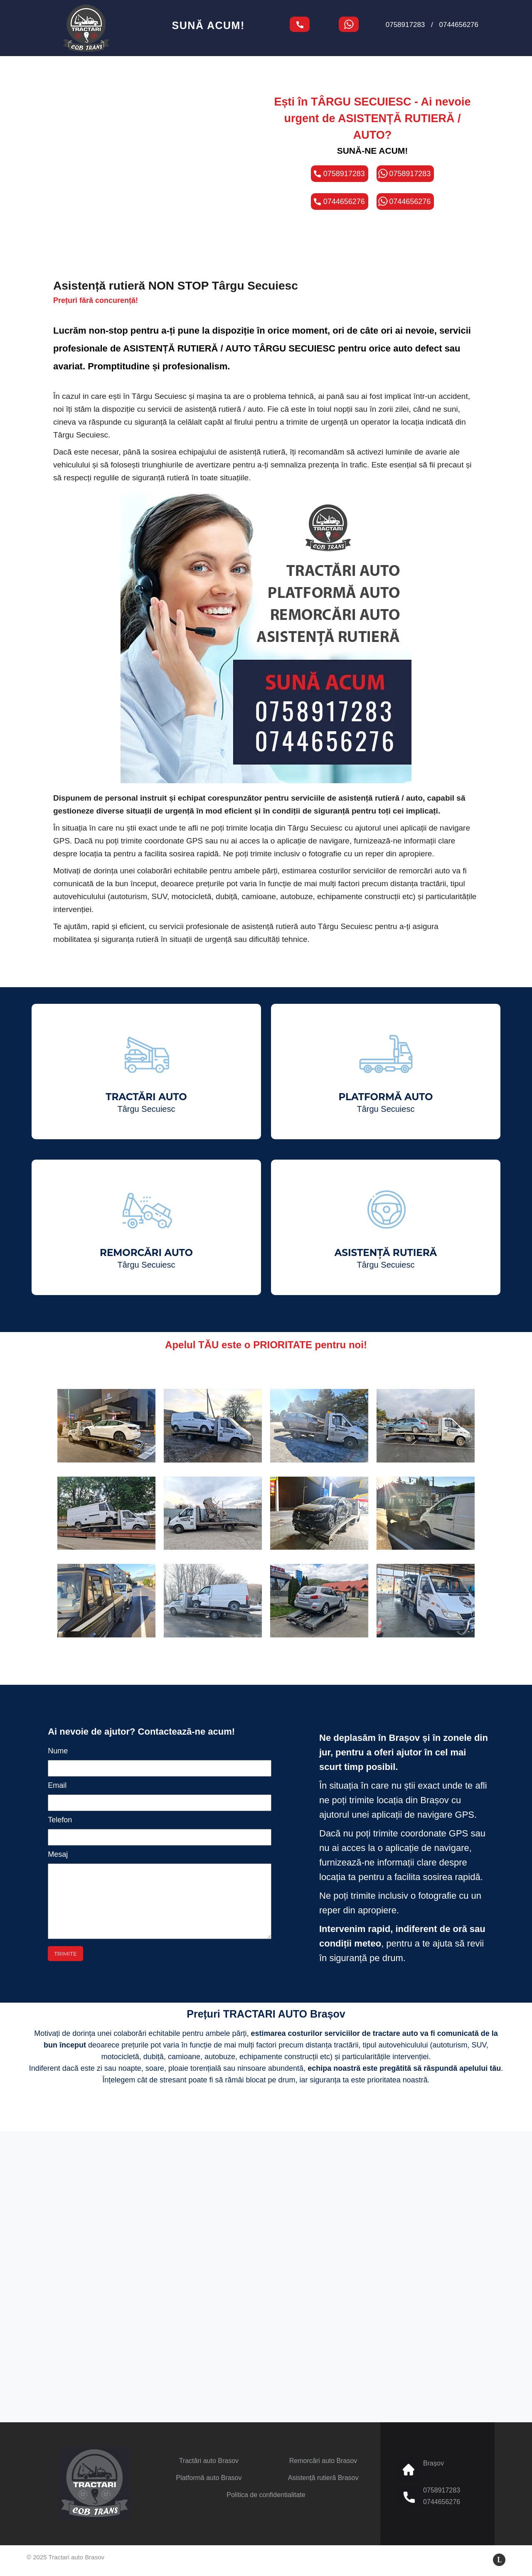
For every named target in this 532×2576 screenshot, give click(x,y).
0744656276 (458, 25)
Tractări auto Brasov (209, 2460)
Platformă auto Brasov (208, 2477)
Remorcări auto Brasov (323, 2460)
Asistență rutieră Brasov (323, 2477)
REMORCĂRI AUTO (146, 1258)
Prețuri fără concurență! (95, 300)
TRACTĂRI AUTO (146, 1102)
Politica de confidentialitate (266, 2494)
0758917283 (405, 25)
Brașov (433, 2463)
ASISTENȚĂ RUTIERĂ (386, 1258)
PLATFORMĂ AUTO (385, 1102)
